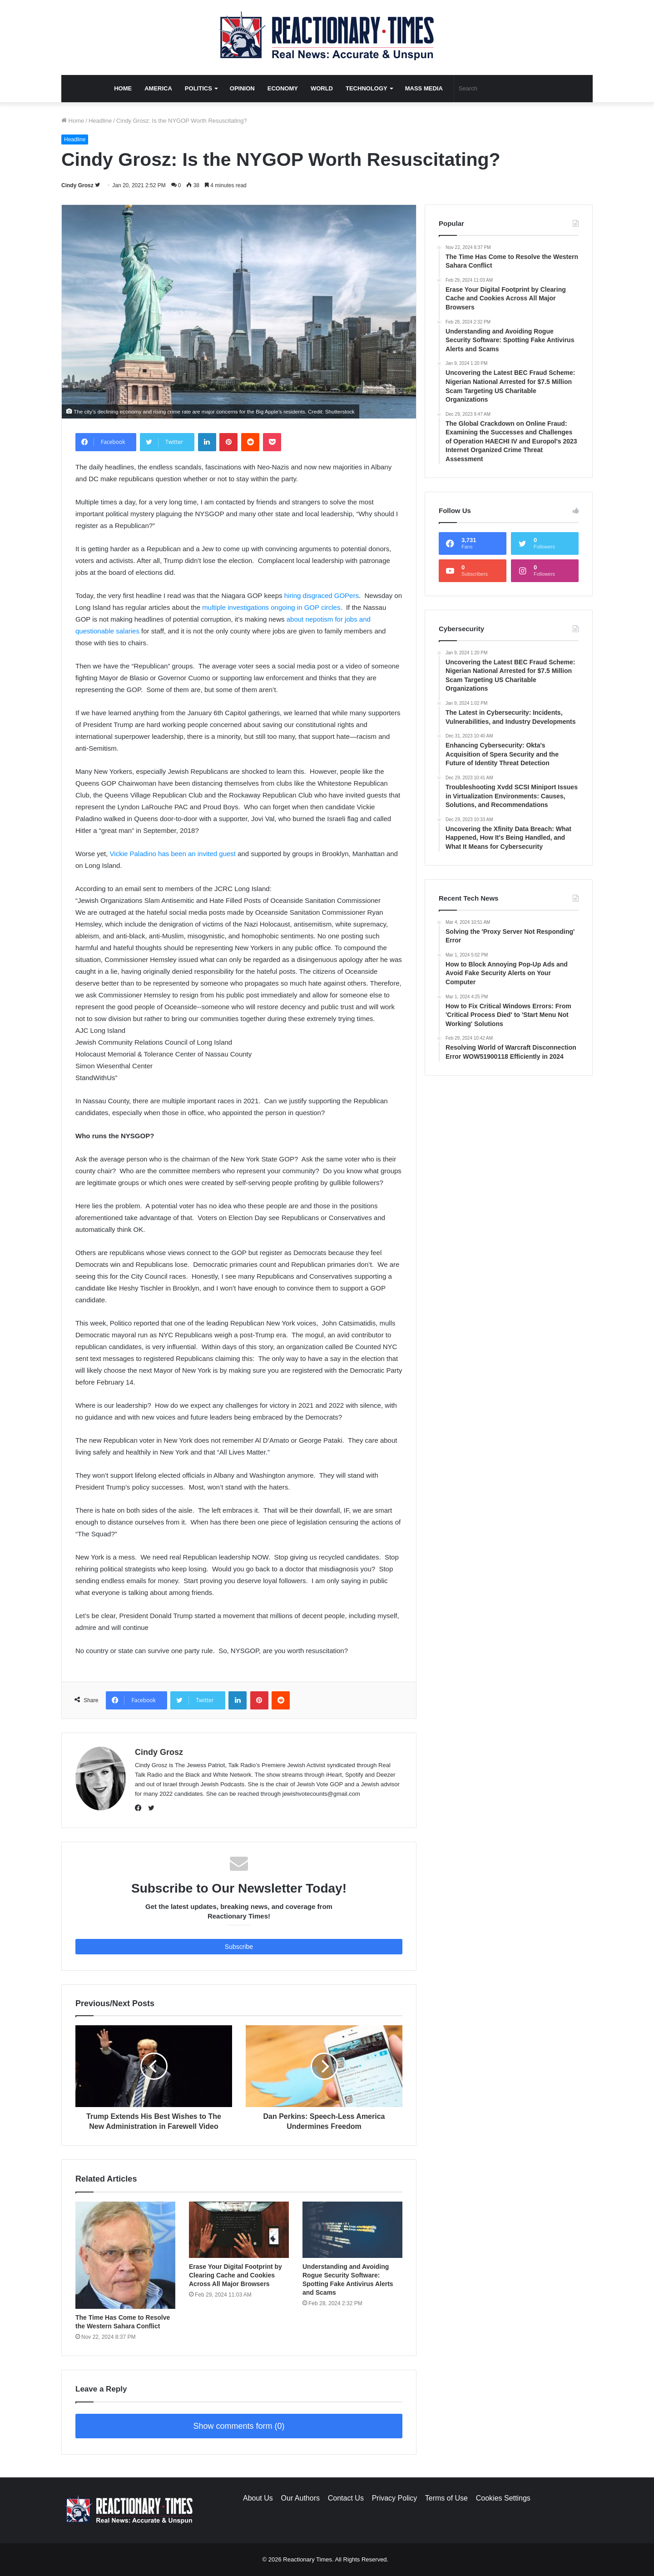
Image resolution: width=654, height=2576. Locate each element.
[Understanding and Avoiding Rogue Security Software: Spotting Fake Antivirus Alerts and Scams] (352, 2230)
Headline (100, 120)
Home (123, 88)
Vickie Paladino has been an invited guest (173, 853)
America (158, 88)
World (322, 88)
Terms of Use (446, 2498)
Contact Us (346, 2498)
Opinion (242, 88)
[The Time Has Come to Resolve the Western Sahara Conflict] (125, 2255)
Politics (198, 88)
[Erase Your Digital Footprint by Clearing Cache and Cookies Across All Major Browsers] (239, 2230)
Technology (366, 88)
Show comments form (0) (238, 2426)
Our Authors (300, 2498)
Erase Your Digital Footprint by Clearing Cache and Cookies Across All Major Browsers (235, 2275)
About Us (258, 2498)
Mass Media (424, 88)
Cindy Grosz (77, 185)
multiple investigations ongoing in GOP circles (271, 607)
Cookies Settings (503, 2498)
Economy (283, 88)
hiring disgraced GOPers (321, 595)
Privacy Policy (394, 2498)
